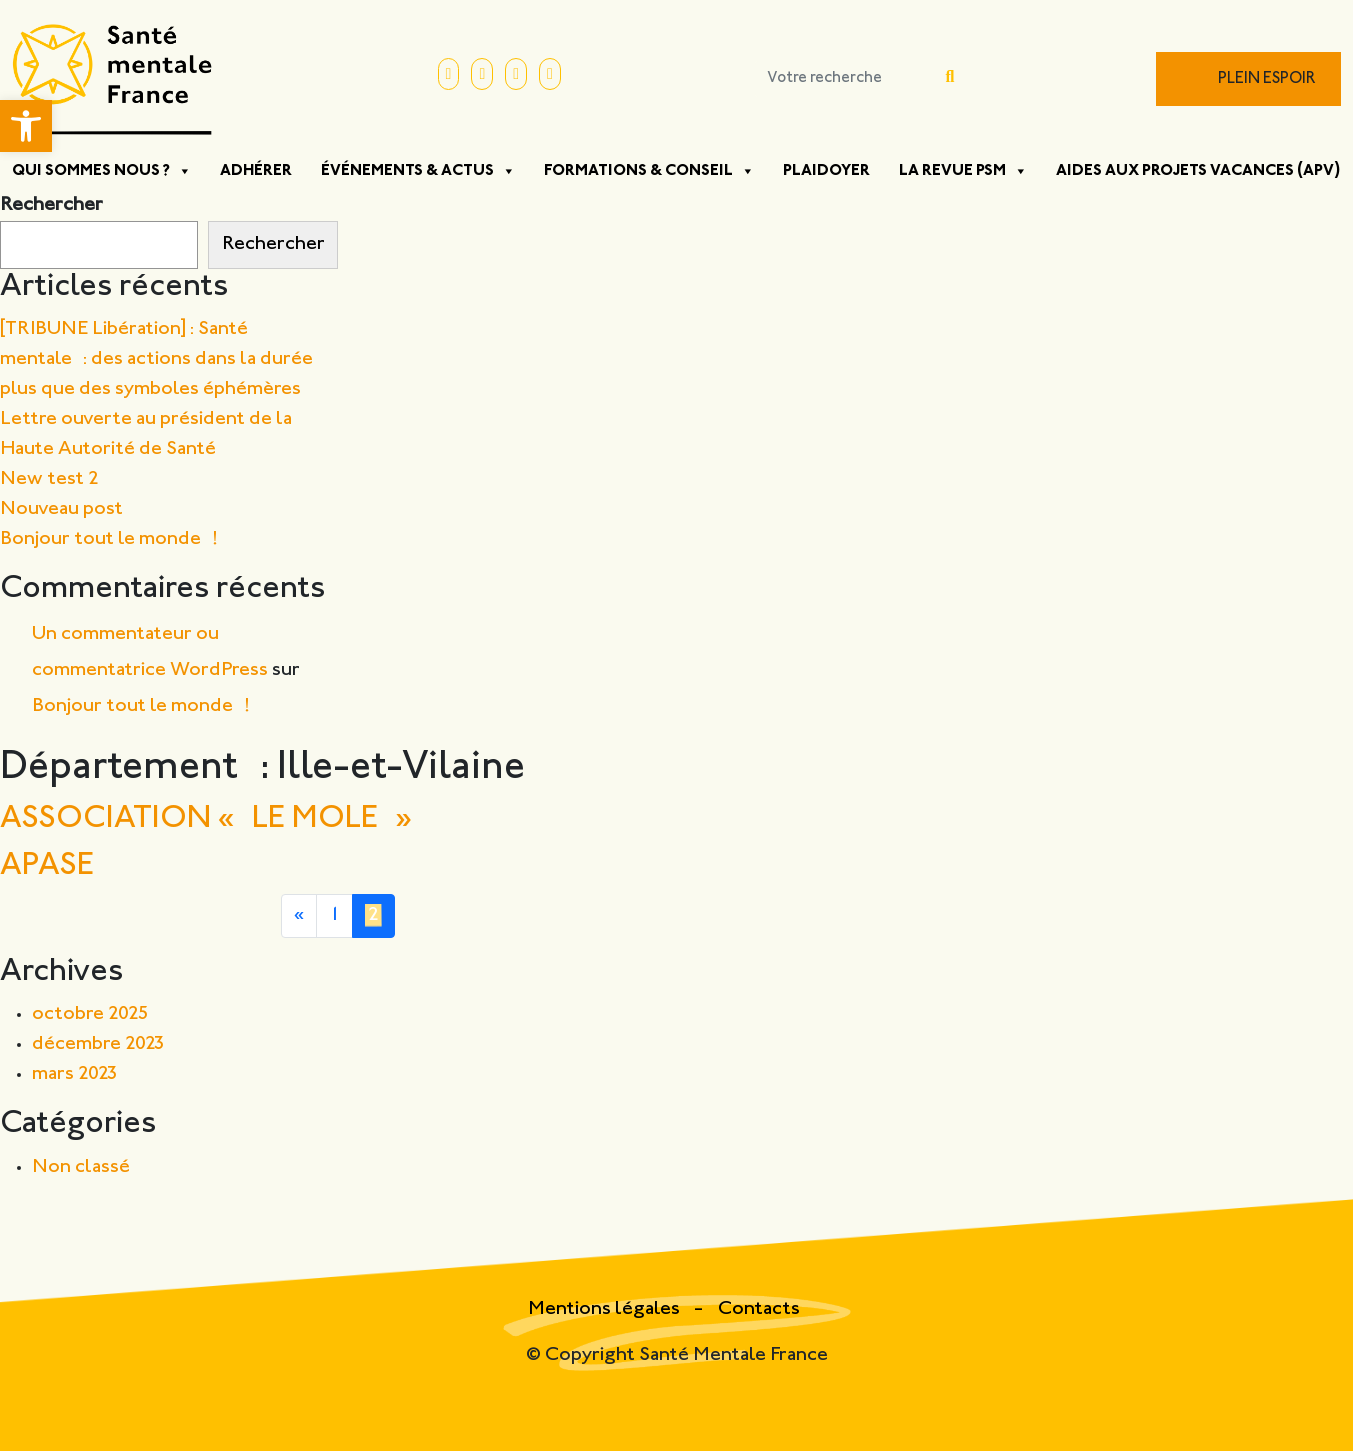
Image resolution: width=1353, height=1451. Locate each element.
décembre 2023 (98, 1044)
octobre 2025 (90, 1014)
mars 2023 (75, 1074)
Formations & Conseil (649, 171)
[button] (26, 126)
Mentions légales (606, 1309)
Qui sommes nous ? (102, 171)
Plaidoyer (826, 171)
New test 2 (49, 479)
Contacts (759, 1309)
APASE (47, 866)
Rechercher (51, 205)
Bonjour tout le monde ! (109, 539)
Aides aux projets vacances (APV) (1198, 171)
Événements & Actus (418, 171)
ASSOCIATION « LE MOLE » (206, 819)
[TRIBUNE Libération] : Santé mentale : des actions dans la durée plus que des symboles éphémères (156, 359)
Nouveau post (61, 509)
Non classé (81, 1167)
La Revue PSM (963, 171)
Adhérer (256, 171)
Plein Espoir (1267, 79)
